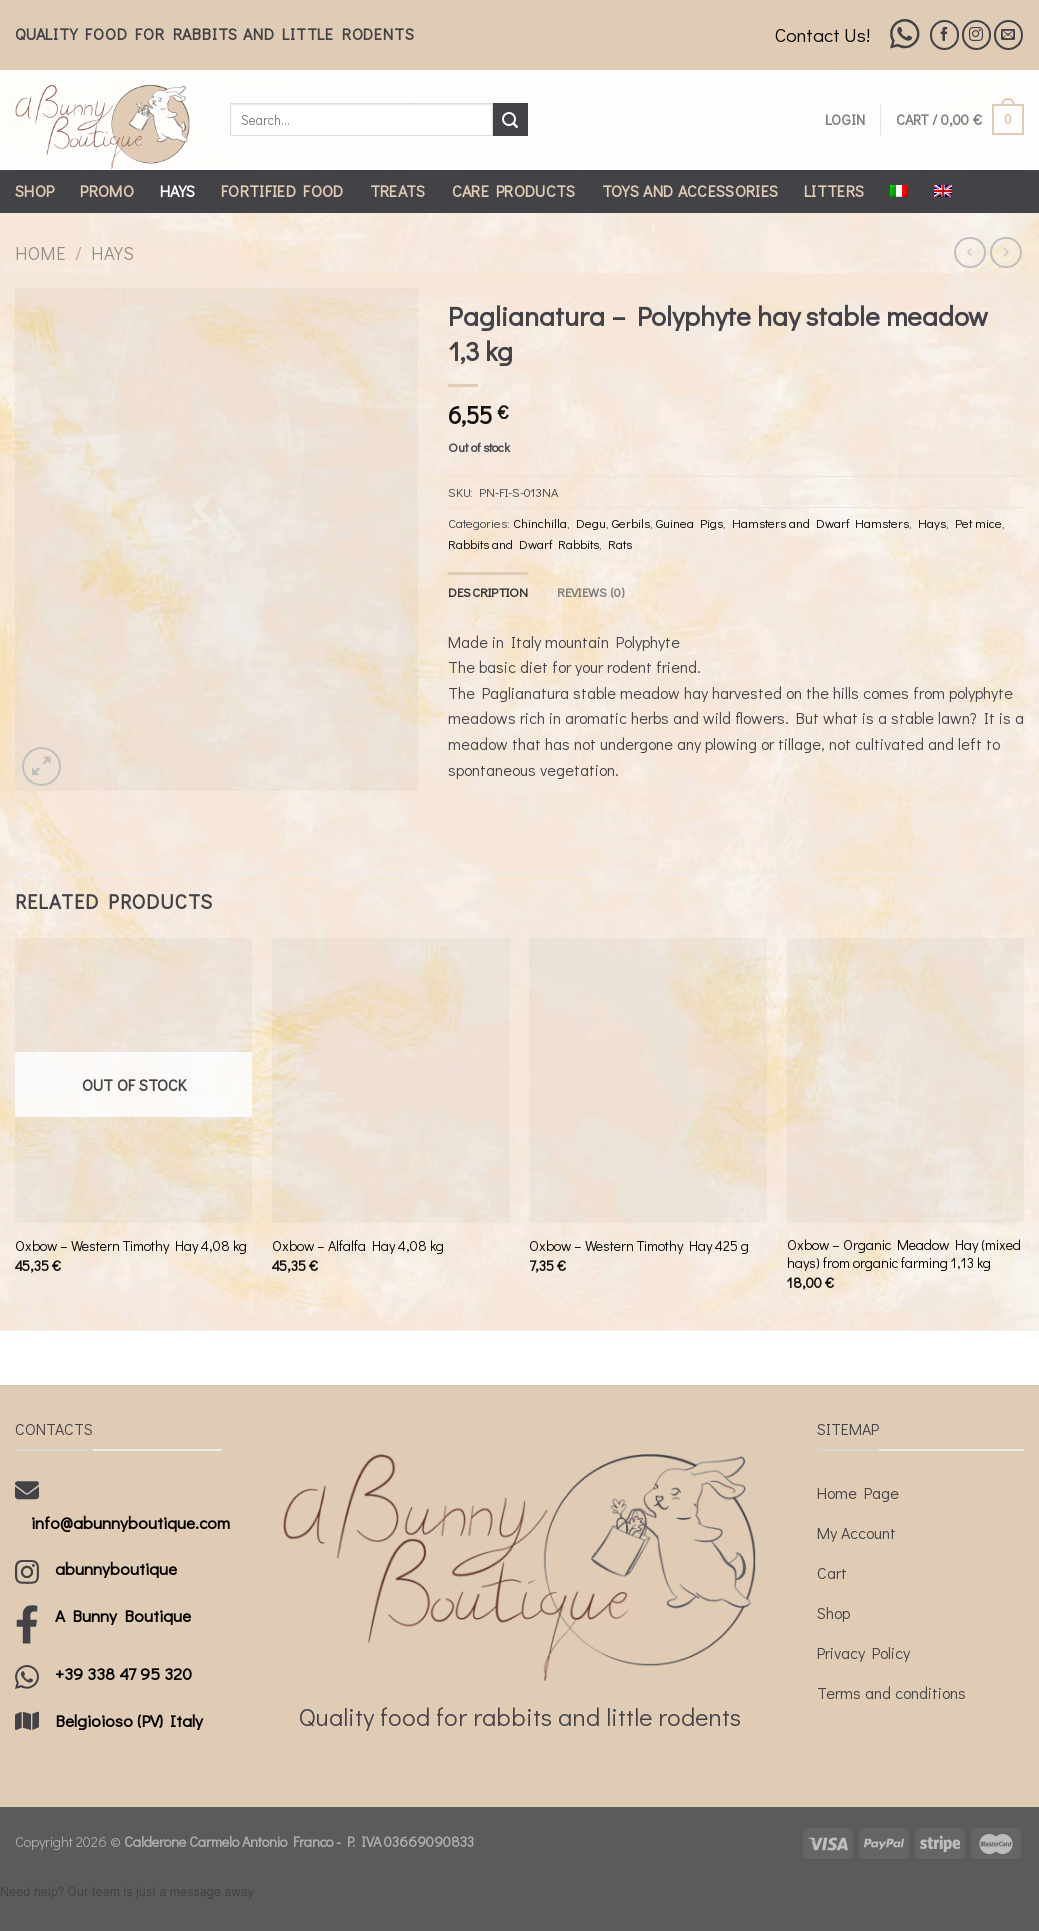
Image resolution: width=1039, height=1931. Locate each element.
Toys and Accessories (690, 190)
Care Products (514, 190)
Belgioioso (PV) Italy (129, 1720)
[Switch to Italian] (899, 191)
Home (40, 253)
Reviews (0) (591, 592)
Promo (107, 190)
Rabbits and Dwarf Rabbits (523, 544)
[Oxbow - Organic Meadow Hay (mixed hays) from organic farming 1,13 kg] (906, 1080)
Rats (620, 544)
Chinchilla (540, 523)
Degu (591, 523)
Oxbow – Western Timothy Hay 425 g (639, 1246)
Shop (34, 190)
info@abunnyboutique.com (130, 1522)
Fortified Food (282, 190)
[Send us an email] (1008, 34)
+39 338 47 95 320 (123, 1673)
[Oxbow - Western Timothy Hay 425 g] (648, 1080)
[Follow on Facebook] (944, 34)
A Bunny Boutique (123, 1615)
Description (488, 592)
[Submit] (510, 120)
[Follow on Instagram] (976, 34)
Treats (398, 190)
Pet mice (978, 523)
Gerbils (631, 523)
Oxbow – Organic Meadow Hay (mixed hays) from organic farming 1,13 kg (904, 1254)
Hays (177, 190)
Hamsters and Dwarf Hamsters (820, 523)
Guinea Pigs (689, 523)
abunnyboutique (116, 1568)
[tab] (488, 592)
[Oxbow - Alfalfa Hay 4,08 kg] (391, 1080)
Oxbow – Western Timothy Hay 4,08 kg (131, 1246)
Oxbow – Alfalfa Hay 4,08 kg (358, 1246)
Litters (834, 190)
